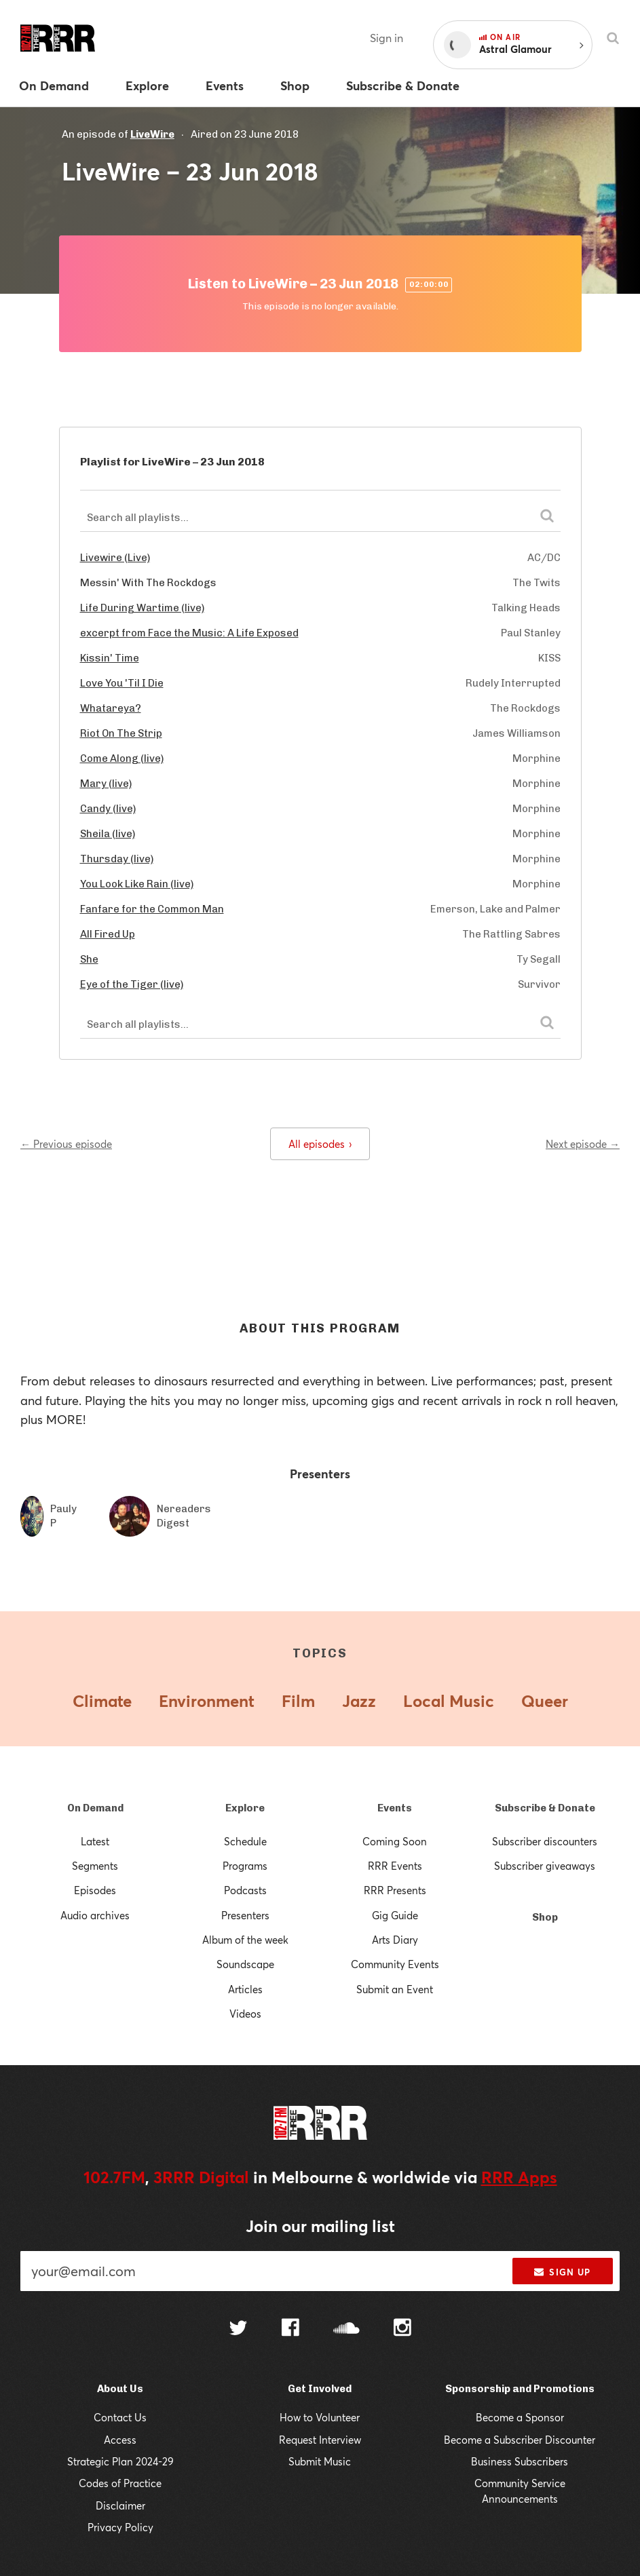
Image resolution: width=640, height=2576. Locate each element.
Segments (95, 1865)
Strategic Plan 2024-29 (120, 2461)
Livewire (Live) (115, 558)
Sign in (386, 38)
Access (120, 2439)
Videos (245, 2013)
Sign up (562, 2272)
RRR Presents (395, 1890)
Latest (95, 1841)
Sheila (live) (107, 834)
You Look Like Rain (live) (136, 884)
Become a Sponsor (520, 2417)
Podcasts (245, 1890)
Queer (544, 1701)
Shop (545, 1917)
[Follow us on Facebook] (290, 2329)
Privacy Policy (120, 2527)
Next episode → (583, 1144)
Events (394, 1808)
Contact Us (120, 2417)
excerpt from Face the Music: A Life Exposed (189, 633)
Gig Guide (395, 1915)
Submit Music (319, 2461)
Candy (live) (108, 809)
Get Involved (320, 2389)
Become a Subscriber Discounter (519, 2439)
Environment (207, 1701)
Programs (245, 1865)
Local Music (448, 1701)
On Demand (95, 1808)
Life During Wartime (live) (142, 608)
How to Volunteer (320, 2417)
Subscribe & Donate (545, 1808)
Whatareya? (110, 708)
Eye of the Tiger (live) (131, 984)
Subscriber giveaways (544, 1865)
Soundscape (245, 1964)
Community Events (395, 1964)
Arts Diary (395, 1939)
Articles (245, 1989)
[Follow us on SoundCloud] (346, 2329)
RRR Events (395, 1865)
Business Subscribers (519, 2461)
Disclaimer (120, 2505)
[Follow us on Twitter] (238, 2329)
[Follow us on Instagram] (402, 2329)
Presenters (245, 1915)
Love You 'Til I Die (122, 683)
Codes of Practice (120, 2483)
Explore (245, 1808)
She (89, 959)
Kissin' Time (109, 658)
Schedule (245, 1841)
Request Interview (320, 2439)
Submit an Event (394, 1989)
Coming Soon (394, 1841)
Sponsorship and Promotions (520, 2389)
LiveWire (152, 134)
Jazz (359, 1701)
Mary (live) (106, 783)
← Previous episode (66, 1144)
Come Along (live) (122, 758)
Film (298, 1701)
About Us (120, 2389)
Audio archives (95, 1915)
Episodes (95, 1890)
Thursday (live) (116, 859)
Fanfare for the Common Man (152, 909)
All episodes (320, 1144)
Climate (102, 1701)
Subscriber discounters (544, 1841)
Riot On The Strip (121, 733)
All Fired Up (107, 934)
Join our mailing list (320, 2226)
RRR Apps (519, 2177)
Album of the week (245, 1939)
